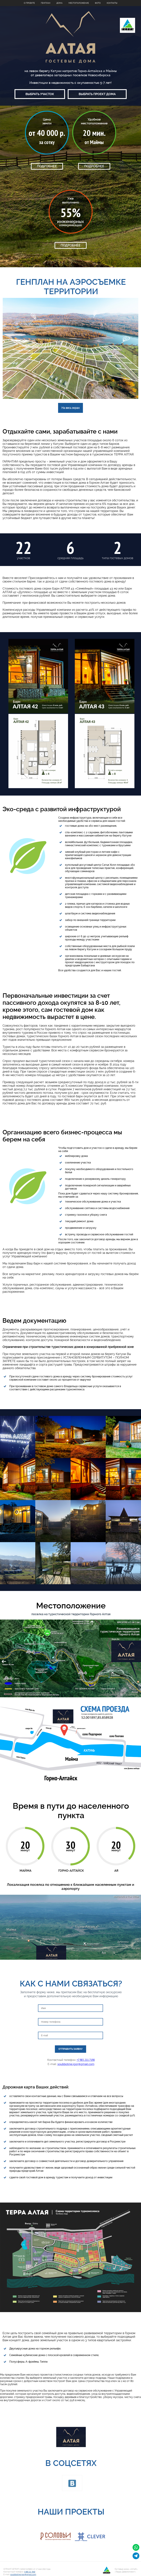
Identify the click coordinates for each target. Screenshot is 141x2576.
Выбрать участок (39, 94)
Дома (59, 3)
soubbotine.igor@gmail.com (75, 2064)
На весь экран (70, 407)
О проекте (29, 3)
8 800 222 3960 (29, 2571)
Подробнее (47, 166)
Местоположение (79, 3)
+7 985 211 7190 (86, 2060)
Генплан (45, 3)
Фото (98, 3)
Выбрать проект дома (97, 94)
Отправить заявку (70, 2049)
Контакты (112, 3)
